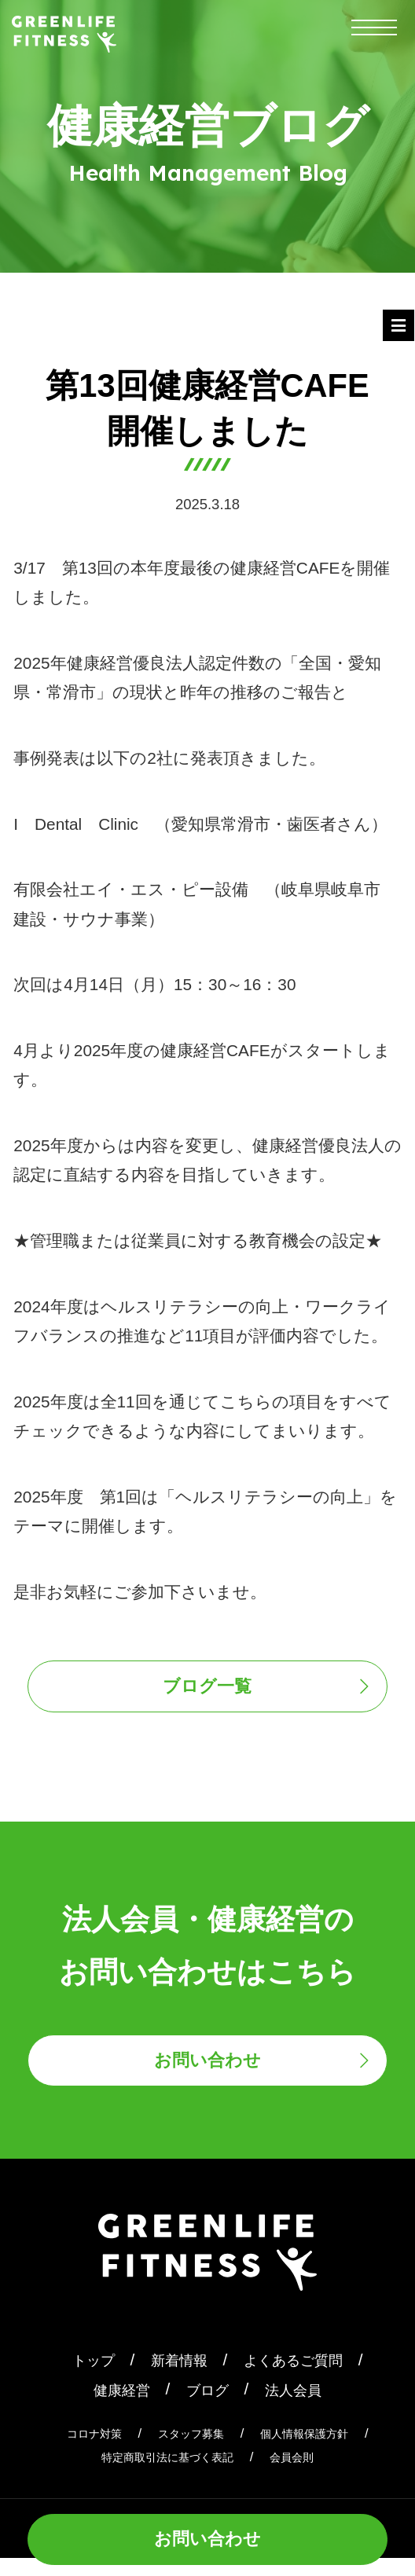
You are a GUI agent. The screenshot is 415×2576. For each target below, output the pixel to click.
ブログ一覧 (207, 1691)
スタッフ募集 (188, 2451)
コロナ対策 (77, 2451)
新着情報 (174, 2378)
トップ (79, 2378)
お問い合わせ (207, 2535)
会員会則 (305, 2475)
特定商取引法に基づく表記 (163, 2475)
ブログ (207, 2407)
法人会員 (303, 2407)
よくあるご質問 (302, 2378)
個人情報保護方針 (317, 2451)
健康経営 (112, 2407)
